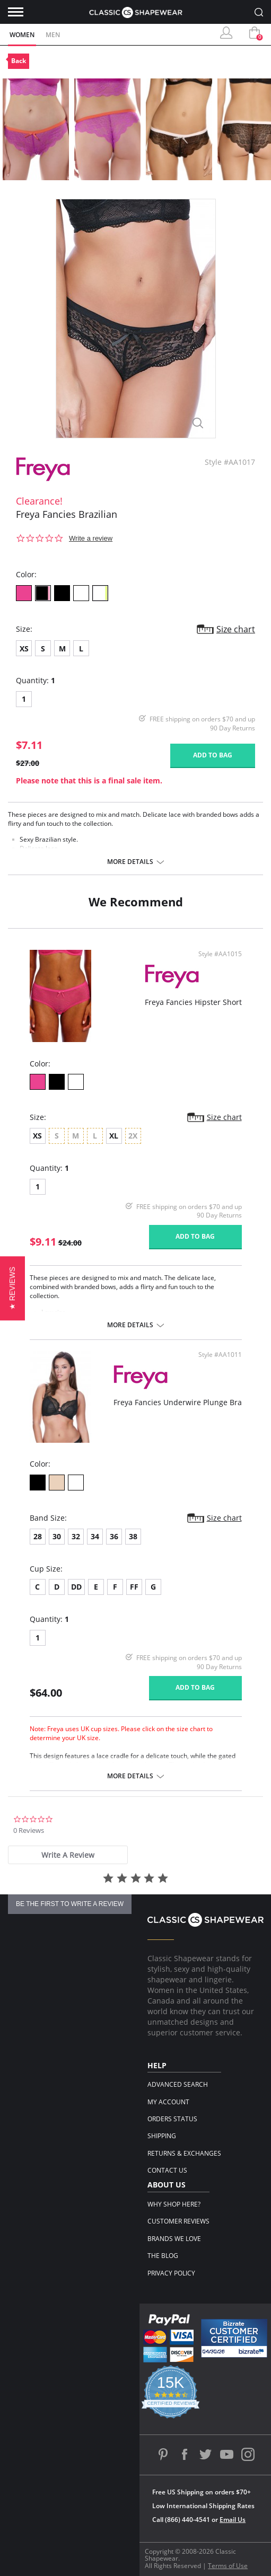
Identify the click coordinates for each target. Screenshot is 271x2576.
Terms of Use (228, 2565)
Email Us (233, 2519)
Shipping (161, 2135)
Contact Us (167, 2170)
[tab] (68, 1855)
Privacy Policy (171, 2273)
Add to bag (212, 755)
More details (130, 862)
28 (37, 1536)
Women (22, 34)
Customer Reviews (178, 2221)
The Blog (162, 2255)
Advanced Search (177, 2084)
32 (76, 1536)
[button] (12, 1288)
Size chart (235, 629)
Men (53, 34)
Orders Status (172, 2118)
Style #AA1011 (220, 1355)
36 (114, 1536)
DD (76, 1587)
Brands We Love (174, 2238)
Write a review (90, 538)
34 (95, 1536)
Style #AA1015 (220, 954)
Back (18, 60)
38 (133, 1536)
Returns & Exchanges (184, 2153)
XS (24, 648)
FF (134, 1587)
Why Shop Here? (173, 2204)
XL (113, 1136)
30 (57, 1536)
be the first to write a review (70, 1904)
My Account (168, 2101)
